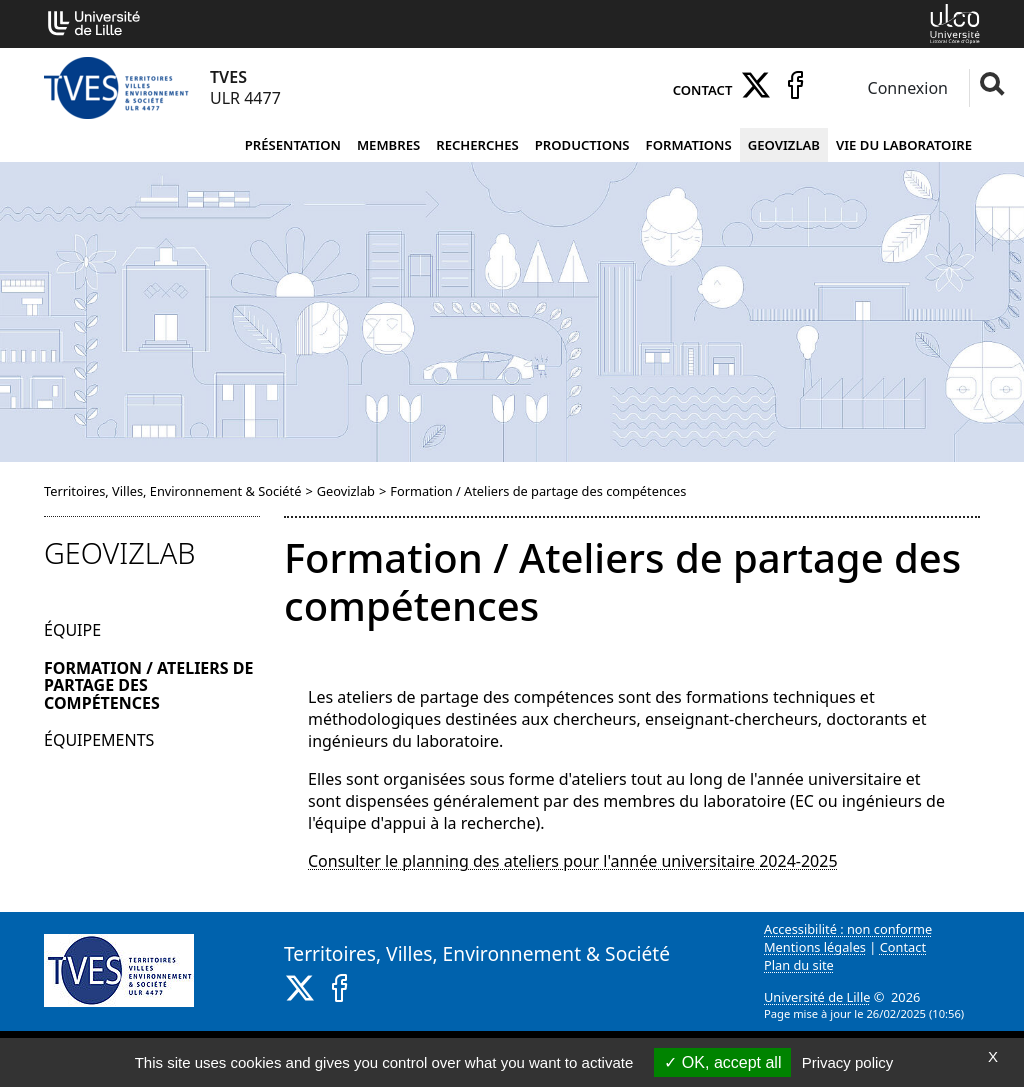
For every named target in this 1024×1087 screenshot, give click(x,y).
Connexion (905, 88)
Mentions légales (815, 947)
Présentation (293, 145)
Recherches (477, 145)
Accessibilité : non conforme (848, 929)
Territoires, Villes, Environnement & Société (172, 491)
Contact (703, 90)
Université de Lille (817, 997)
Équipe (72, 630)
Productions (582, 145)
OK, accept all (722, 1062)
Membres (388, 145)
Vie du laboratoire (904, 145)
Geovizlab (784, 145)
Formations (689, 145)
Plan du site (799, 965)
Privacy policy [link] (848, 1062)
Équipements (99, 740)
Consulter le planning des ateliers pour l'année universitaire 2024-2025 (573, 861)
